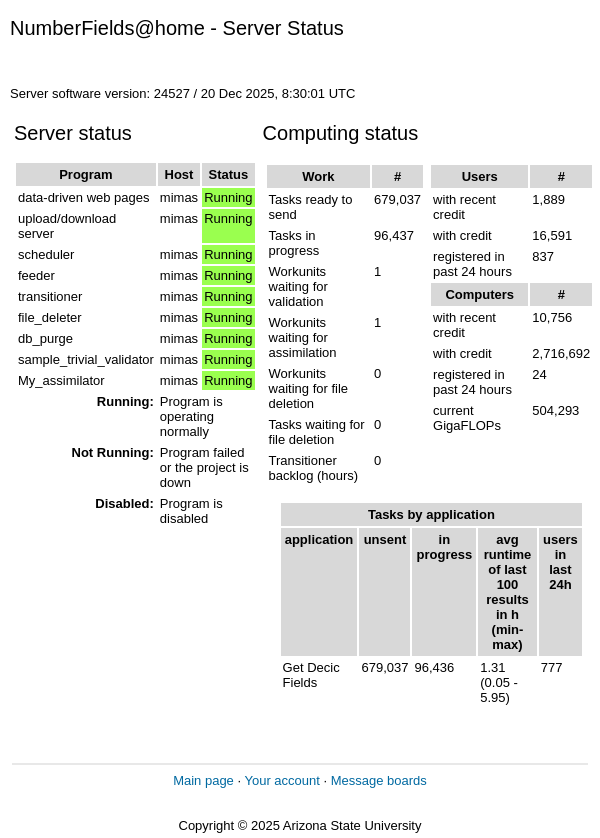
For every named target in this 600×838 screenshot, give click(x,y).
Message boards (379, 780)
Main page (203, 780)
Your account (281, 780)
